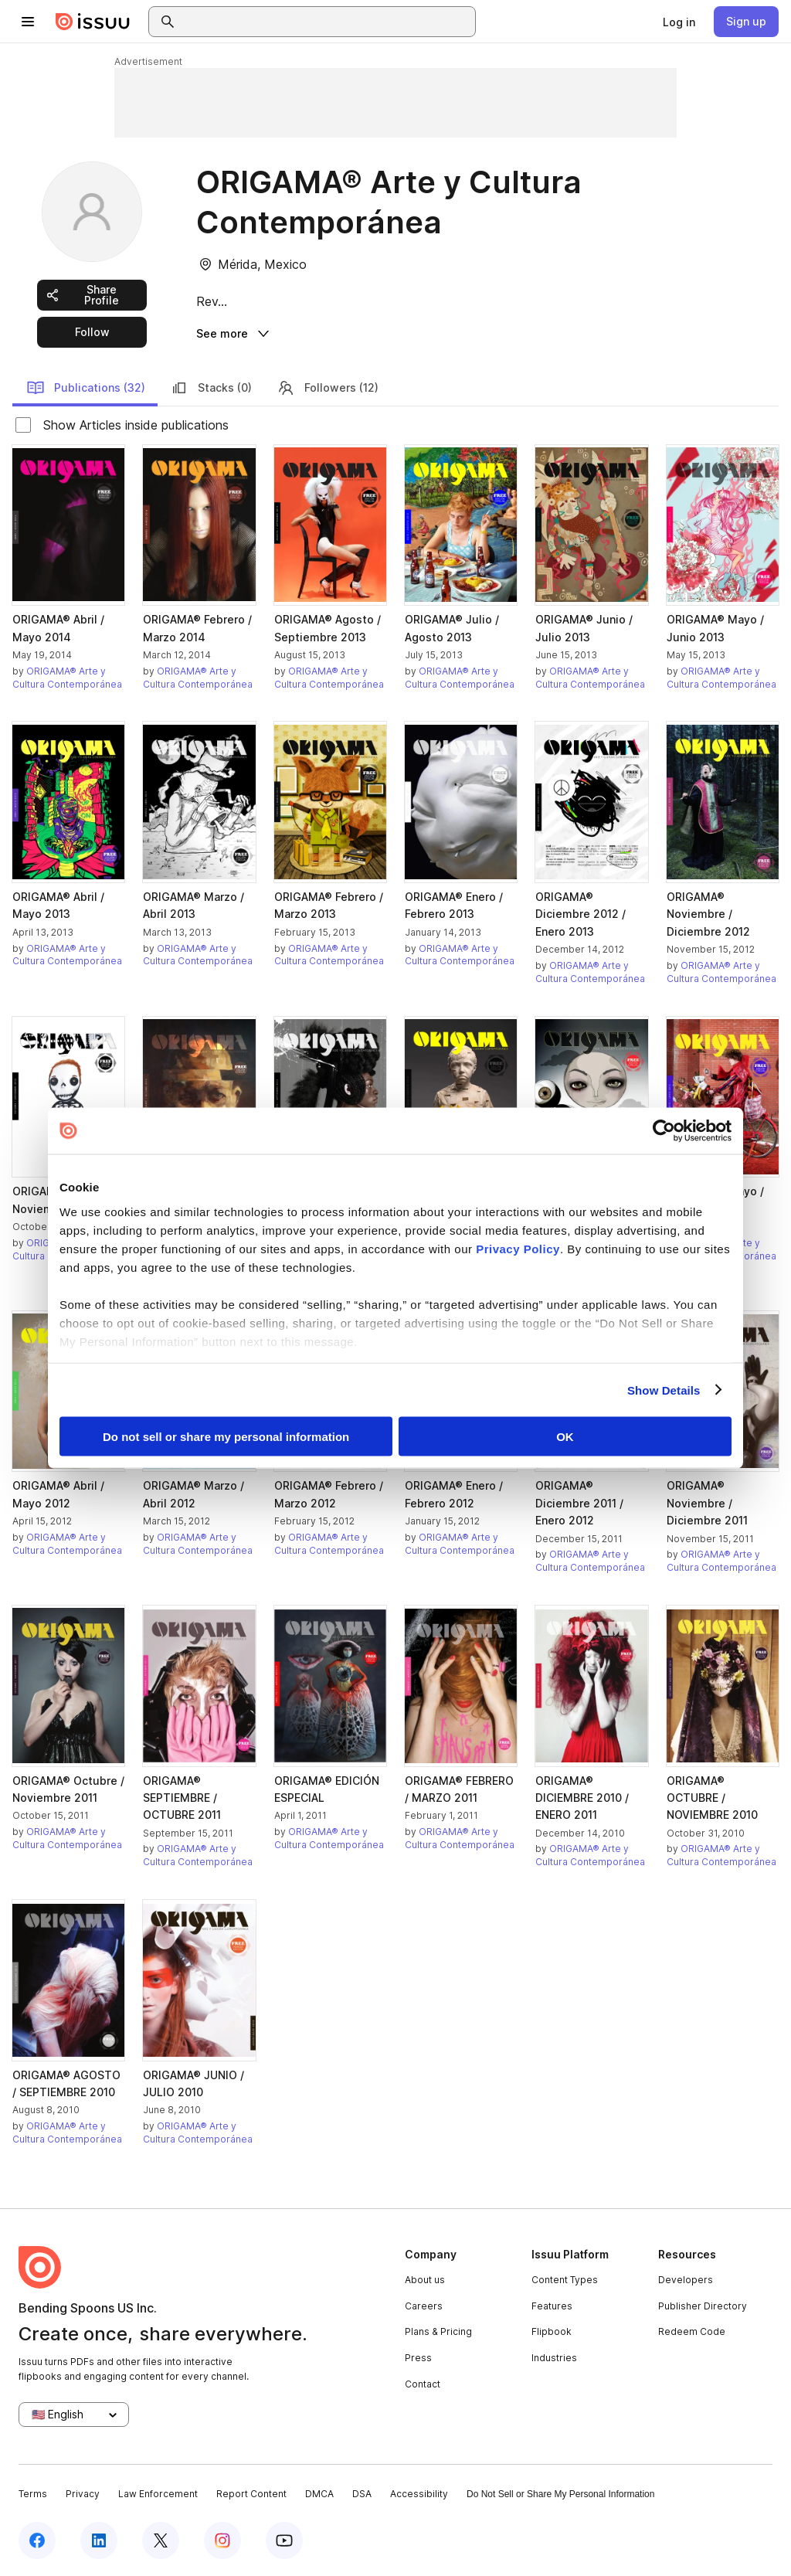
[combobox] (326, 21)
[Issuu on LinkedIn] (98, 2538)
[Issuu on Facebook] (37, 2538)
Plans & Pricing (438, 2330)
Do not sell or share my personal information (226, 1436)
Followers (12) (328, 386)
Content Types (564, 2279)
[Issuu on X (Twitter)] (160, 2538)
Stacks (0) (211, 386)
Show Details (664, 1389)
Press (418, 2356)
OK (565, 1436)
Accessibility (419, 2493)
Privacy (83, 2493)
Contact (422, 2382)
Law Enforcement (158, 2493)
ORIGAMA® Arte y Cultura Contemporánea (67, 676)
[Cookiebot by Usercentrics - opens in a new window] (664, 1131)
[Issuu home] (92, 21)
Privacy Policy (518, 1248)
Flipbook (551, 2330)
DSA (362, 2493)
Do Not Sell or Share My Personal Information (560, 2493)
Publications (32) (85, 386)
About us (425, 2279)
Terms (33, 2493)
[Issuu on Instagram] (222, 2538)
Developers (685, 2279)
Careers (424, 2304)
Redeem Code (691, 2330)
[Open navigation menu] (27, 21)
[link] (679, 21)
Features (551, 2304)
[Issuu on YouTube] (284, 2538)
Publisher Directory (702, 2304)
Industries (554, 2356)
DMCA (319, 2493)
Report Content (251, 2493)
